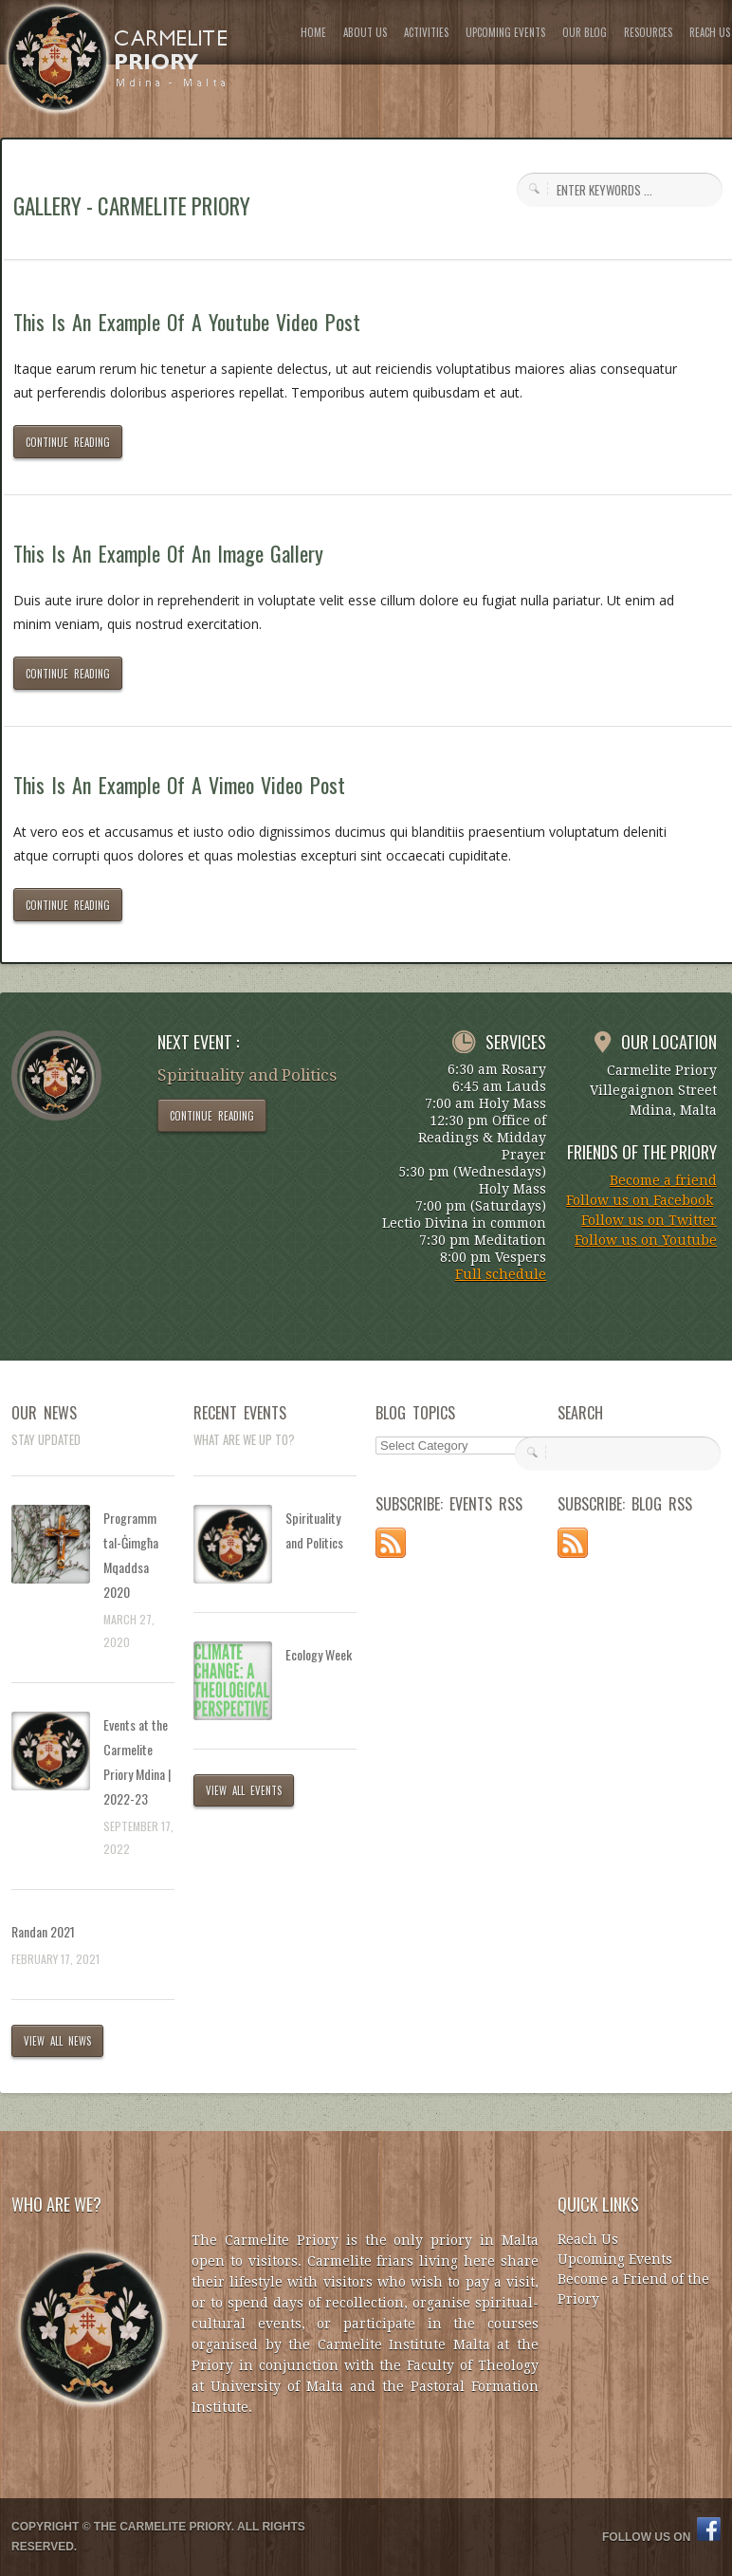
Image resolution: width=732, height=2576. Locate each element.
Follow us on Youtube (646, 1240)
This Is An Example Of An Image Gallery (168, 553)
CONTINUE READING (68, 442)
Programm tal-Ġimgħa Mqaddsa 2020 (130, 1555)
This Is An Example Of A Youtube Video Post (186, 321)
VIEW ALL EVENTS (244, 1790)
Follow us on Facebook (639, 1200)
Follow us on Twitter (649, 1220)
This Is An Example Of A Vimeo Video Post (179, 784)
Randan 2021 (43, 1931)
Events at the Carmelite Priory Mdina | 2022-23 (137, 1761)
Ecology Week (318, 1654)
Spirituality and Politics (314, 1530)
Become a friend (663, 1180)
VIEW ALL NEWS (57, 2040)
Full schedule (500, 1274)
